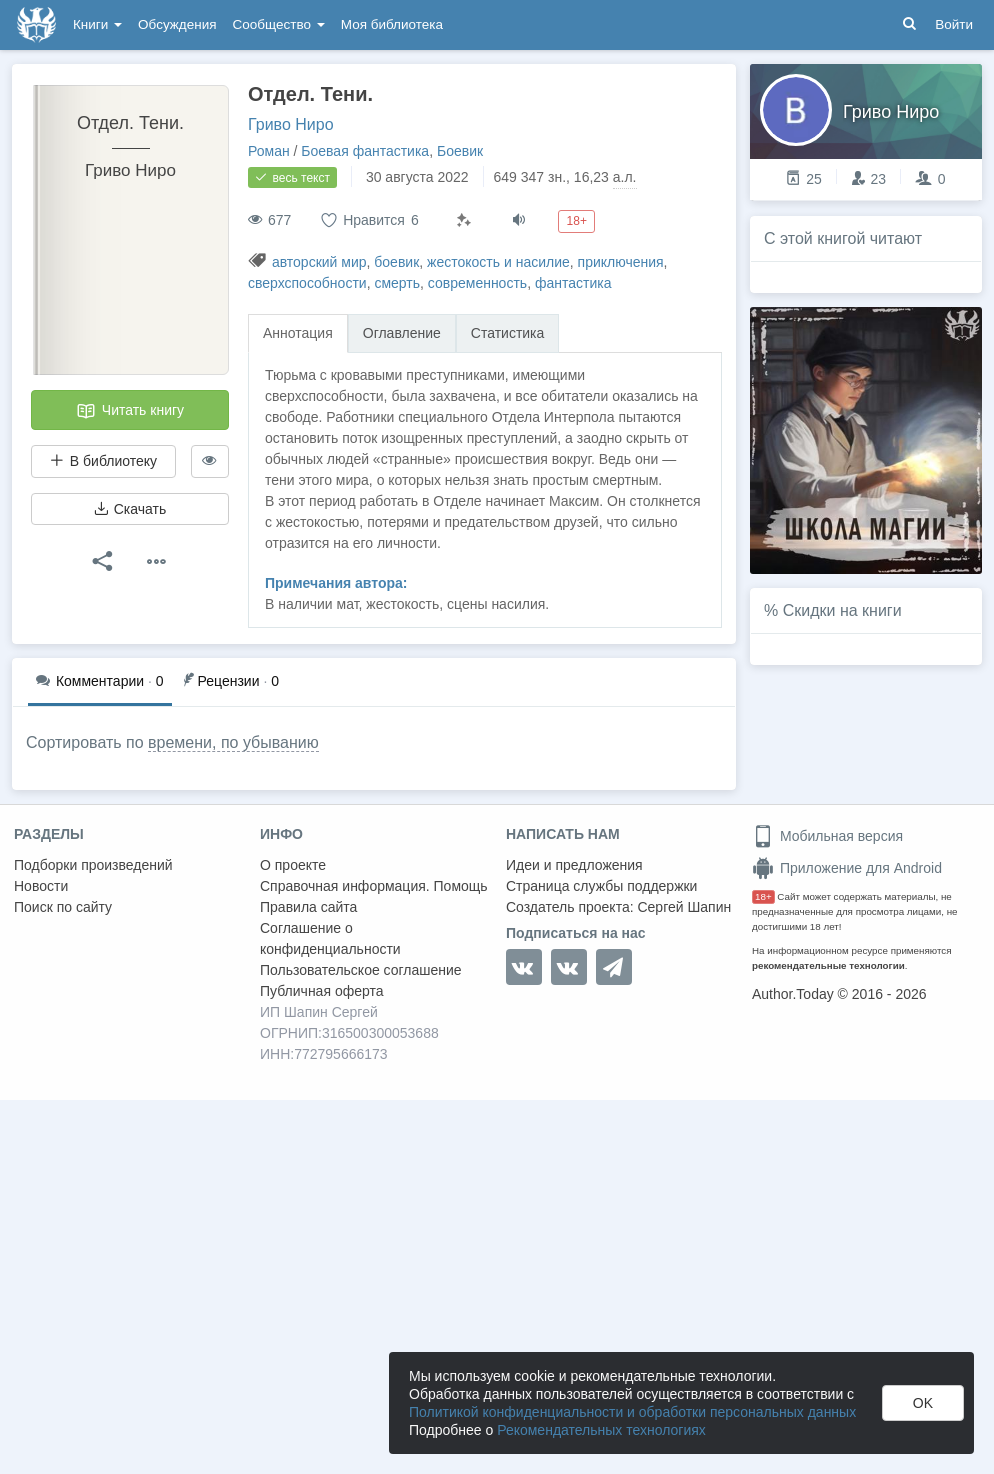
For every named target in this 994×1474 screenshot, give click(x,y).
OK (923, 1403)
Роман (269, 151)
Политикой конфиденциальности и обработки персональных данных (632, 1412)
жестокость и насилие (498, 262)
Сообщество (279, 24)
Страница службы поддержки (601, 886)
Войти (954, 24)
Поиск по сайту (63, 907)
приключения (621, 262)
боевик (396, 262)
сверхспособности (307, 283)
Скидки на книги (842, 610)
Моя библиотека (392, 24)
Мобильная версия (827, 836)
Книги (97, 24)
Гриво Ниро (291, 124)
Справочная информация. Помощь (374, 886)
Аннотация (298, 333)
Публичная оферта (322, 991)
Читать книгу (130, 411)
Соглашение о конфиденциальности (330, 938)
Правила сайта (308, 907)
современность (477, 283)
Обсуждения (177, 24)
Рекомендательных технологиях (601, 1430)
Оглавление (402, 333)
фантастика (573, 283)
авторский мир (319, 262)
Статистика (508, 333)
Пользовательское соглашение (361, 970)
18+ (763, 896)
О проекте (293, 865)
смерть (397, 283)
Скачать (130, 509)
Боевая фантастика (365, 151)
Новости (41, 886)
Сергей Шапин (684, 907)
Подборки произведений (93, 865)
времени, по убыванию (233, 742)
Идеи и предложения (574, 865)
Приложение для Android (847, 868)
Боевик (460, 151)
